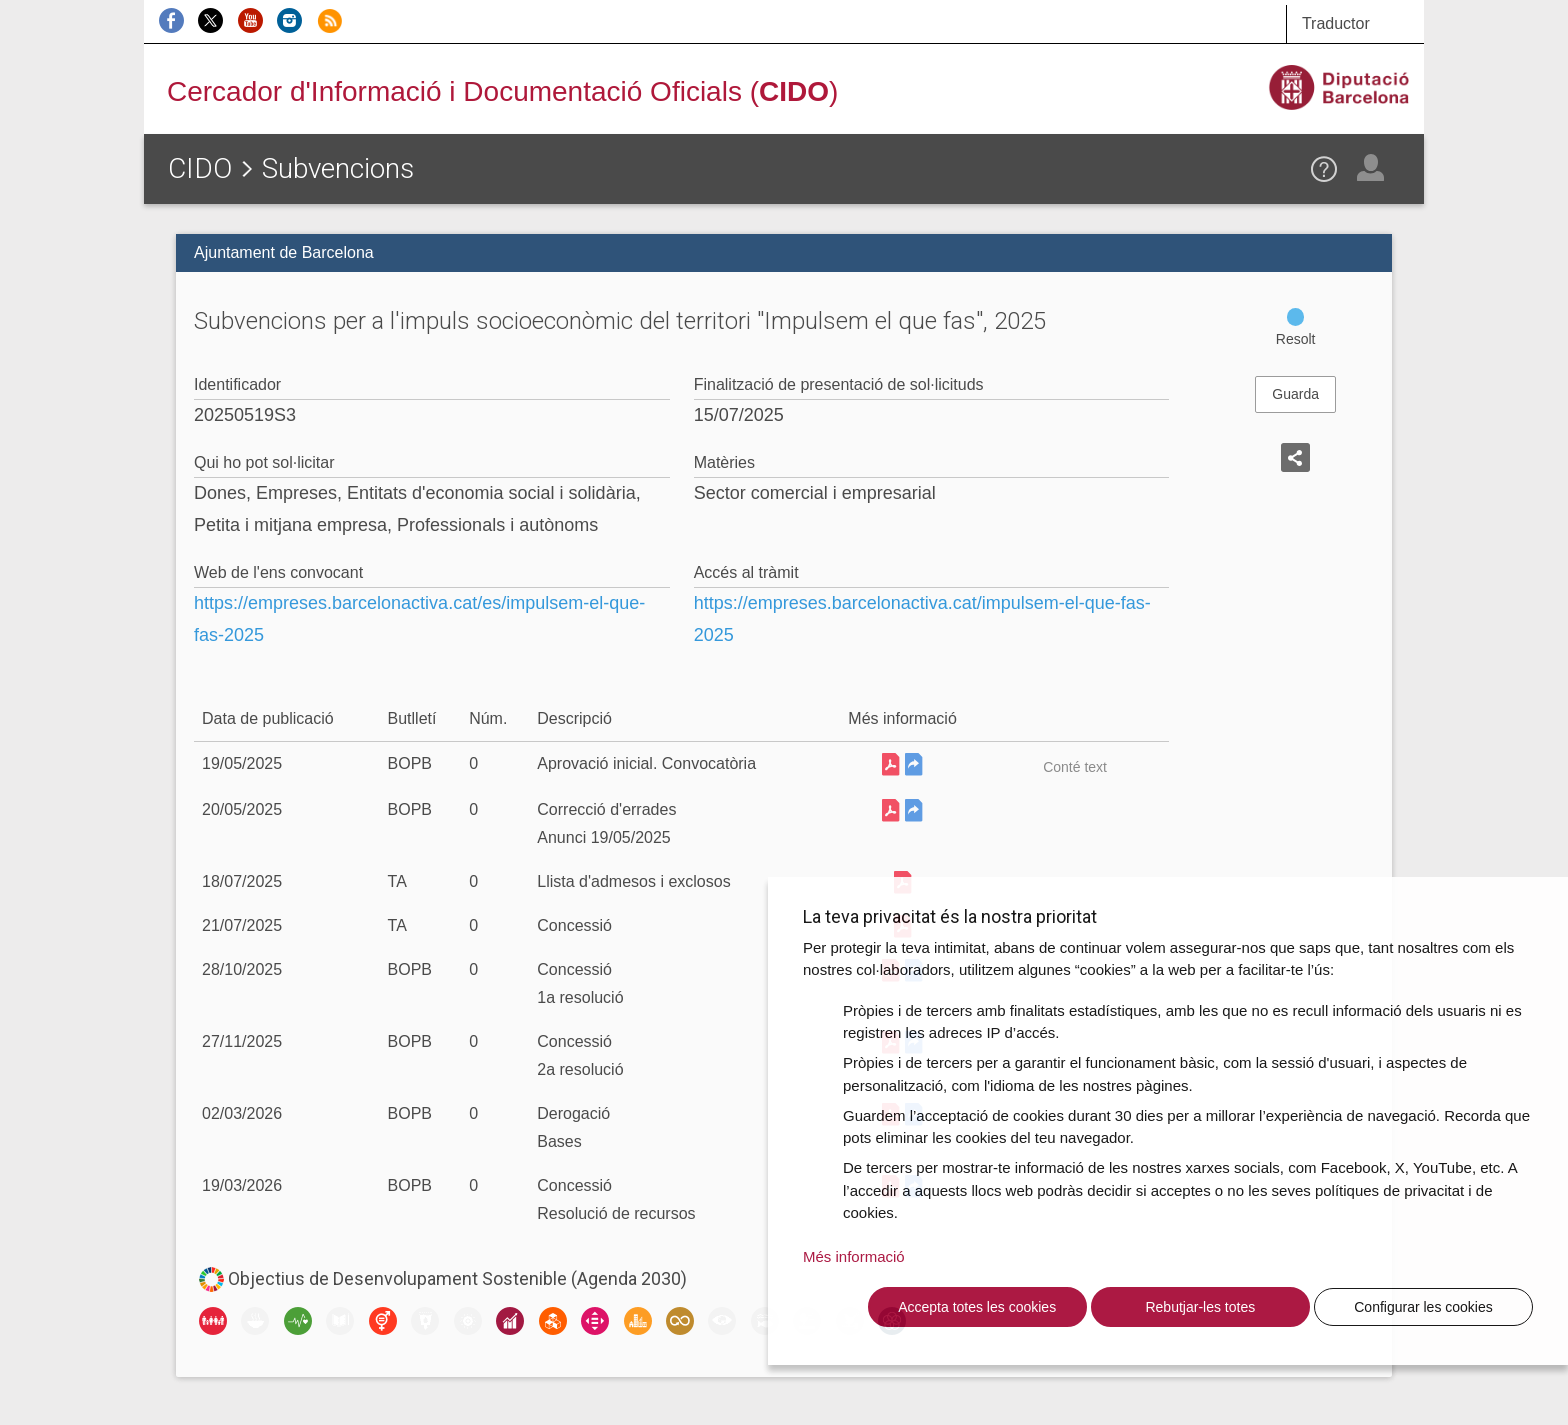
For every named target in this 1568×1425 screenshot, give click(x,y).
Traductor (1336, 23)
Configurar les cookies (1423, 1307)
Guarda (1295, 394)
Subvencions (338, 168)
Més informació (854, 1256)
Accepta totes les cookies (977, 1307)
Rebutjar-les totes (1200, 1307)
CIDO (200, 168)
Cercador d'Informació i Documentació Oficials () (502, 91)
